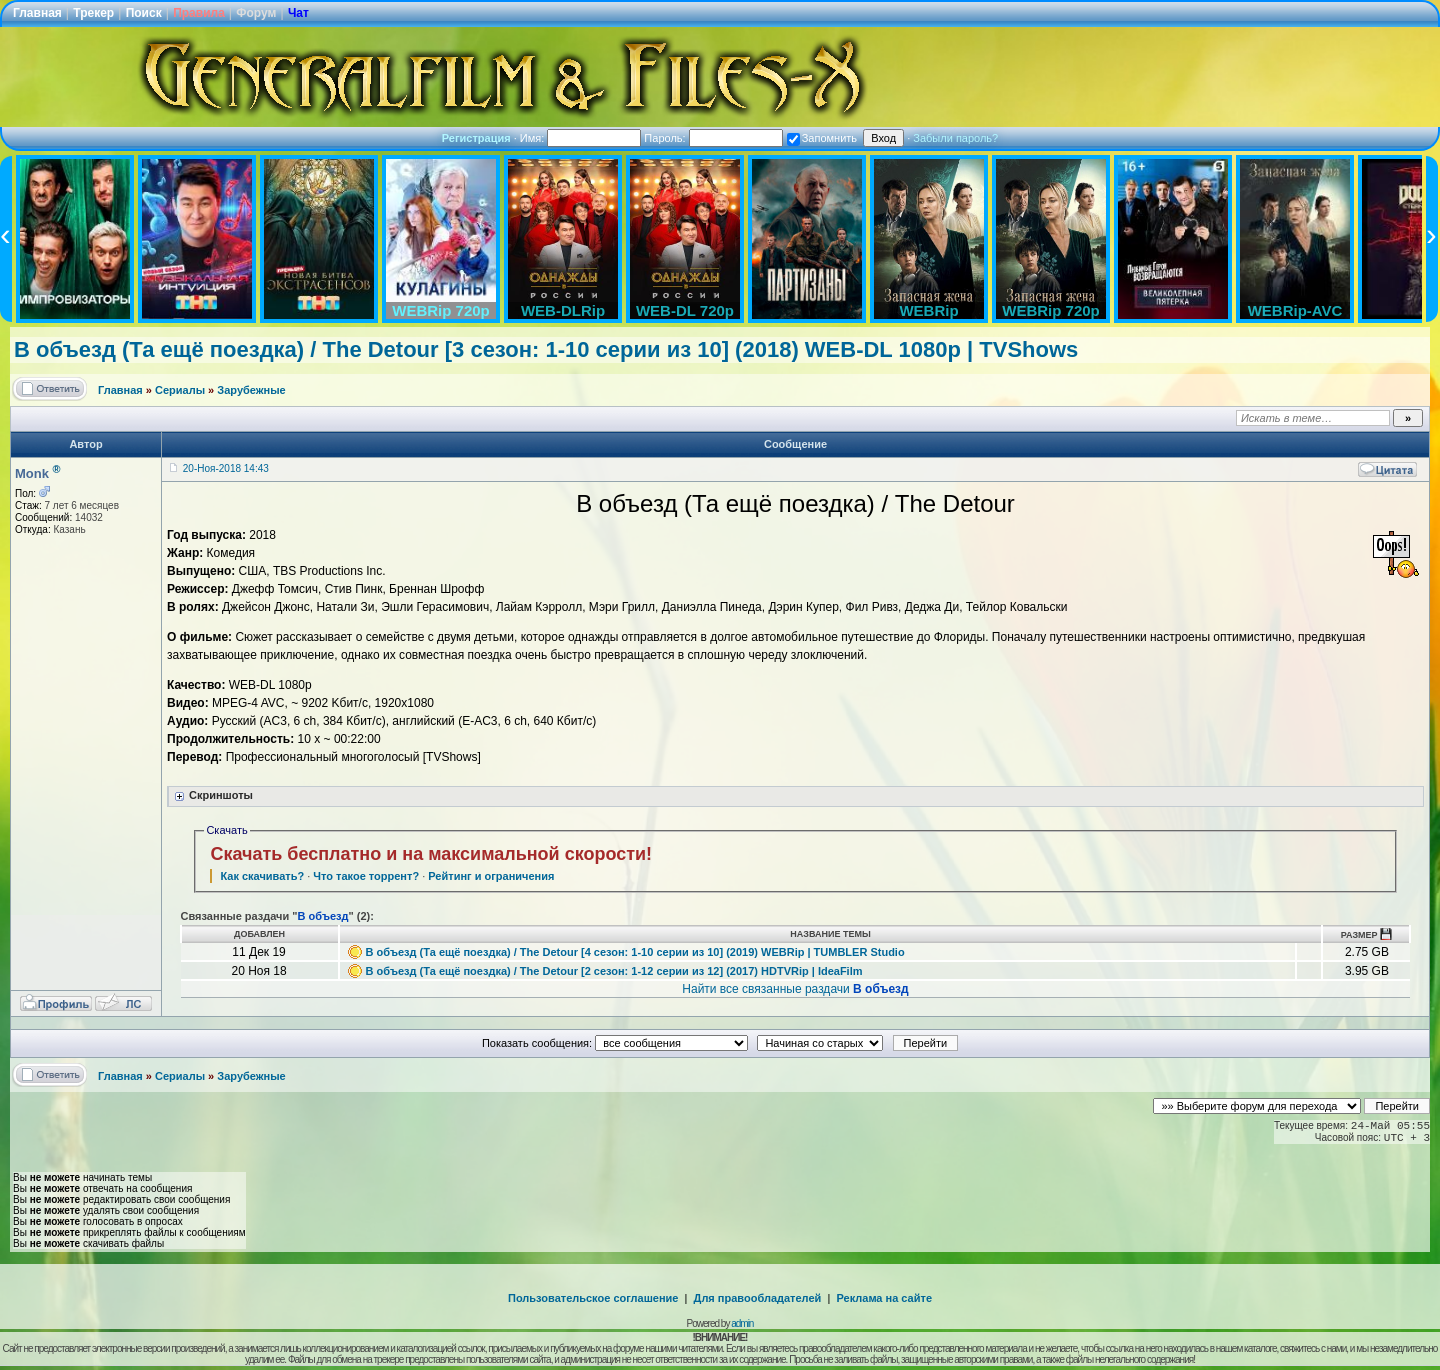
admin (742, 1323)
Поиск (144, 13)
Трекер (93, 13)
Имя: (581, 138)
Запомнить (822, 138)
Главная (37, 13)
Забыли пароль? (955, 138)
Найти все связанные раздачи (795, 989)
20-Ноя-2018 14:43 (226, 468)
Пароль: (713, 138)
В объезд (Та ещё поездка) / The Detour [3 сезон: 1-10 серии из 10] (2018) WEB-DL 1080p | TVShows (546, 349)
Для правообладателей (758, 1298)
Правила (199, 13)
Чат (298, 13)
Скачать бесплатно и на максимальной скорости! (431, 854)
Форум (256, 13)
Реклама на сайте (884, 1298)
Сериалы (180, 390)
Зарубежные (251, 390)
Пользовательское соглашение (593, 1298)
